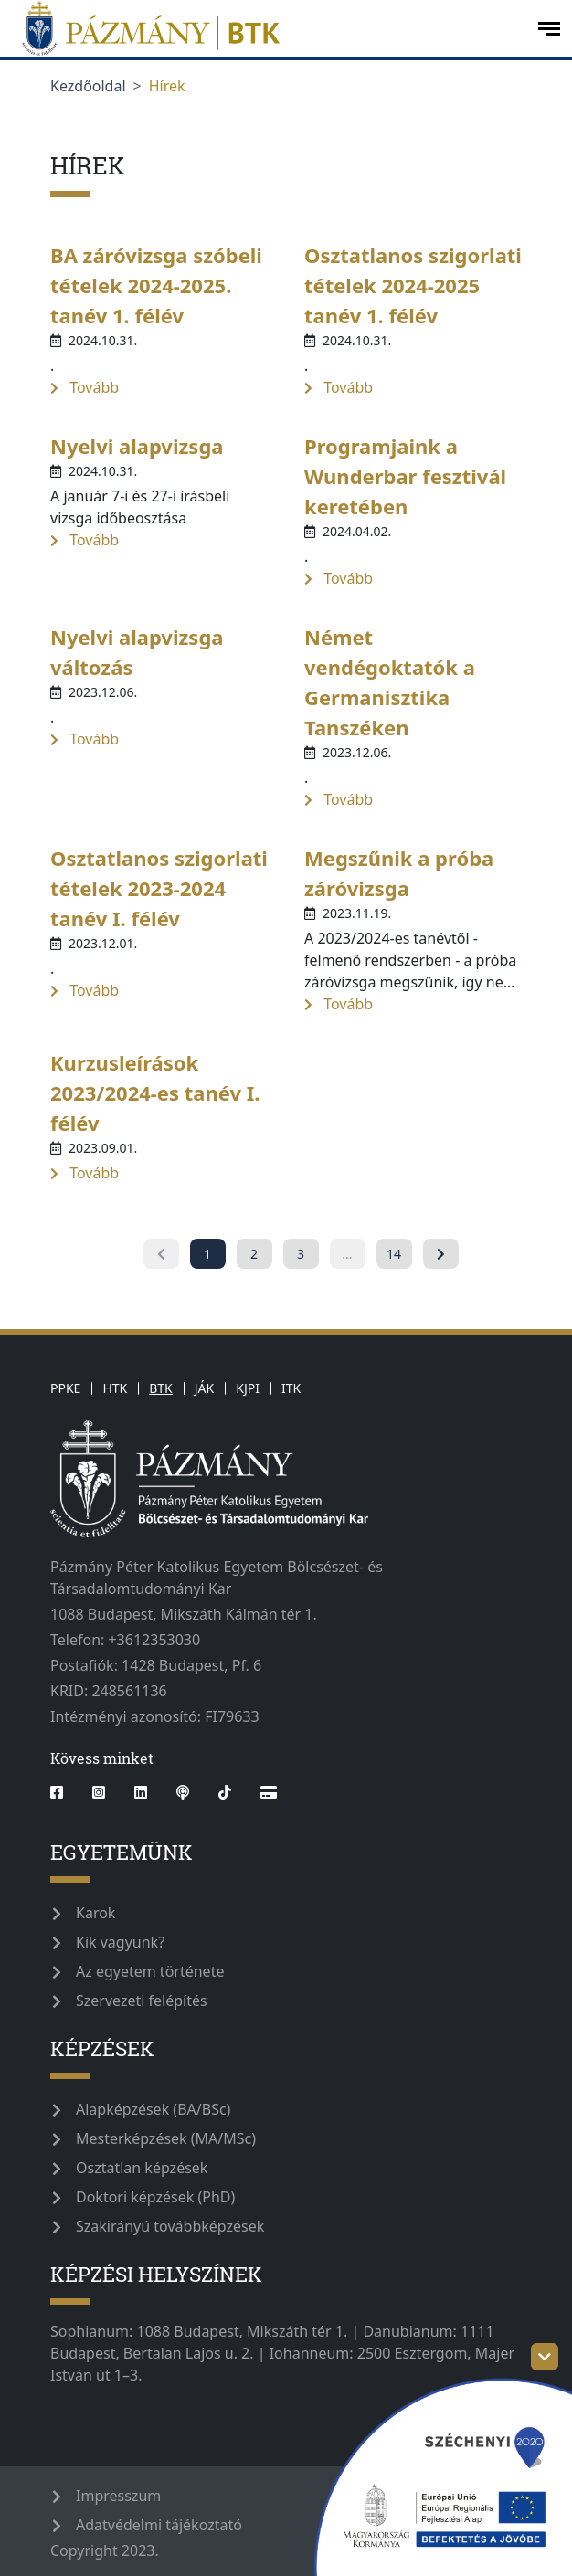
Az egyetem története (150, 1971)
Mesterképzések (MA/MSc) (166, 2138)
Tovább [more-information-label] (84, 387)
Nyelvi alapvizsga (137, 445)
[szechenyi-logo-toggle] (544, 2356)
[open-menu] (549, 29)
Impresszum (118, 2496)
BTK (161, 1388)
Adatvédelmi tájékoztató (159, 2525)
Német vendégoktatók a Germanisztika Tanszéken (389, 682)
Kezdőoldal (88, 86)
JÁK (204, 1388)
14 (394, 1253)
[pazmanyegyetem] (267, 28)
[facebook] (64, 1792)
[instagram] (99, 1792)
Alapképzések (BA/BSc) (153, 2109)
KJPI (248, 1388)
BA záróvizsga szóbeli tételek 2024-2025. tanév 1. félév (156, 285)
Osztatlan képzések (141, 2168)
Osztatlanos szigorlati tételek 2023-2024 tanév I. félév (159, 888)
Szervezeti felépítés (141, 2000)
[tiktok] (225, 1792)
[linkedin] (141, 1792)
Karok (95, 1913)
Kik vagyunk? (120, 1942)
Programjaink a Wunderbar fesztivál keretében (405, 476)
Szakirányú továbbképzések (170, 2226)
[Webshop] (268, 1792)
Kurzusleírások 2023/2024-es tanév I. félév (155, 1092)
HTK (114, 1388)
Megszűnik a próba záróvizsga (398, 873)
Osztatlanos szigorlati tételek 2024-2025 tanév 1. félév (413, 285)
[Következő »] (441, 1254)
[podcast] (183, 1792)
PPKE (65, 1388)
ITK (291, 1388)
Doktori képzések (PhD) (155, 2197)
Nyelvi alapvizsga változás (137, 652)
